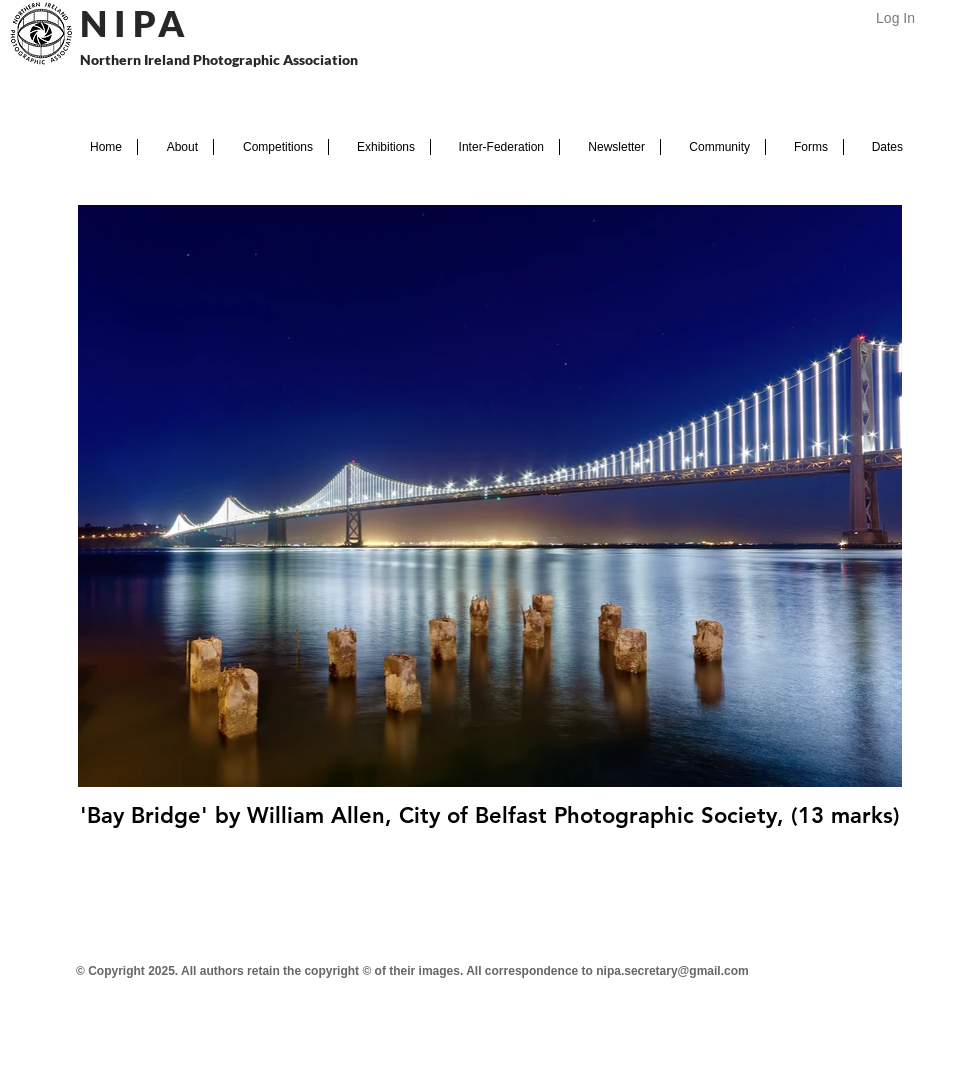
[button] (175, 147)
